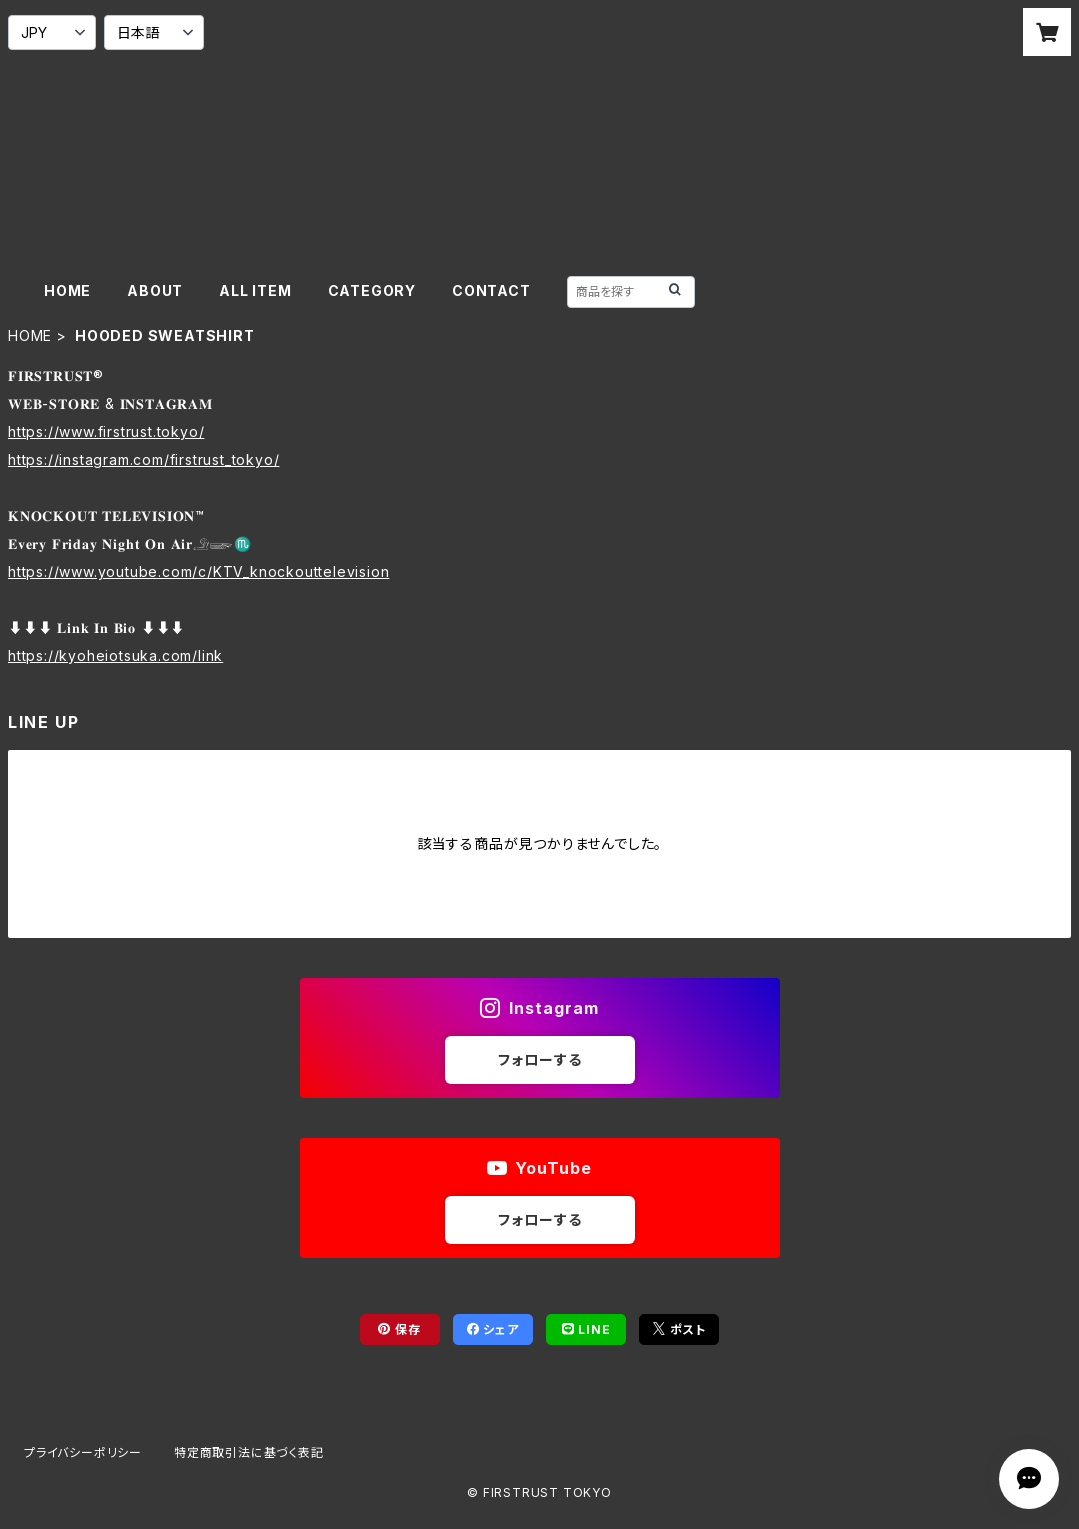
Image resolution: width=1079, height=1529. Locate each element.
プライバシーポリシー (83, 1452)
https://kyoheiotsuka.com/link (115, 655)
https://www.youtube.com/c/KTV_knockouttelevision (198, 571)
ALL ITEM (255, 290)
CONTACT (491, 290)
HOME (67, 290)
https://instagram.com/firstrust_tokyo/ (143, 459)
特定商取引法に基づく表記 (249, 1452)
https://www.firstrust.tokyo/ (106, 431)
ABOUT (155, 290)
